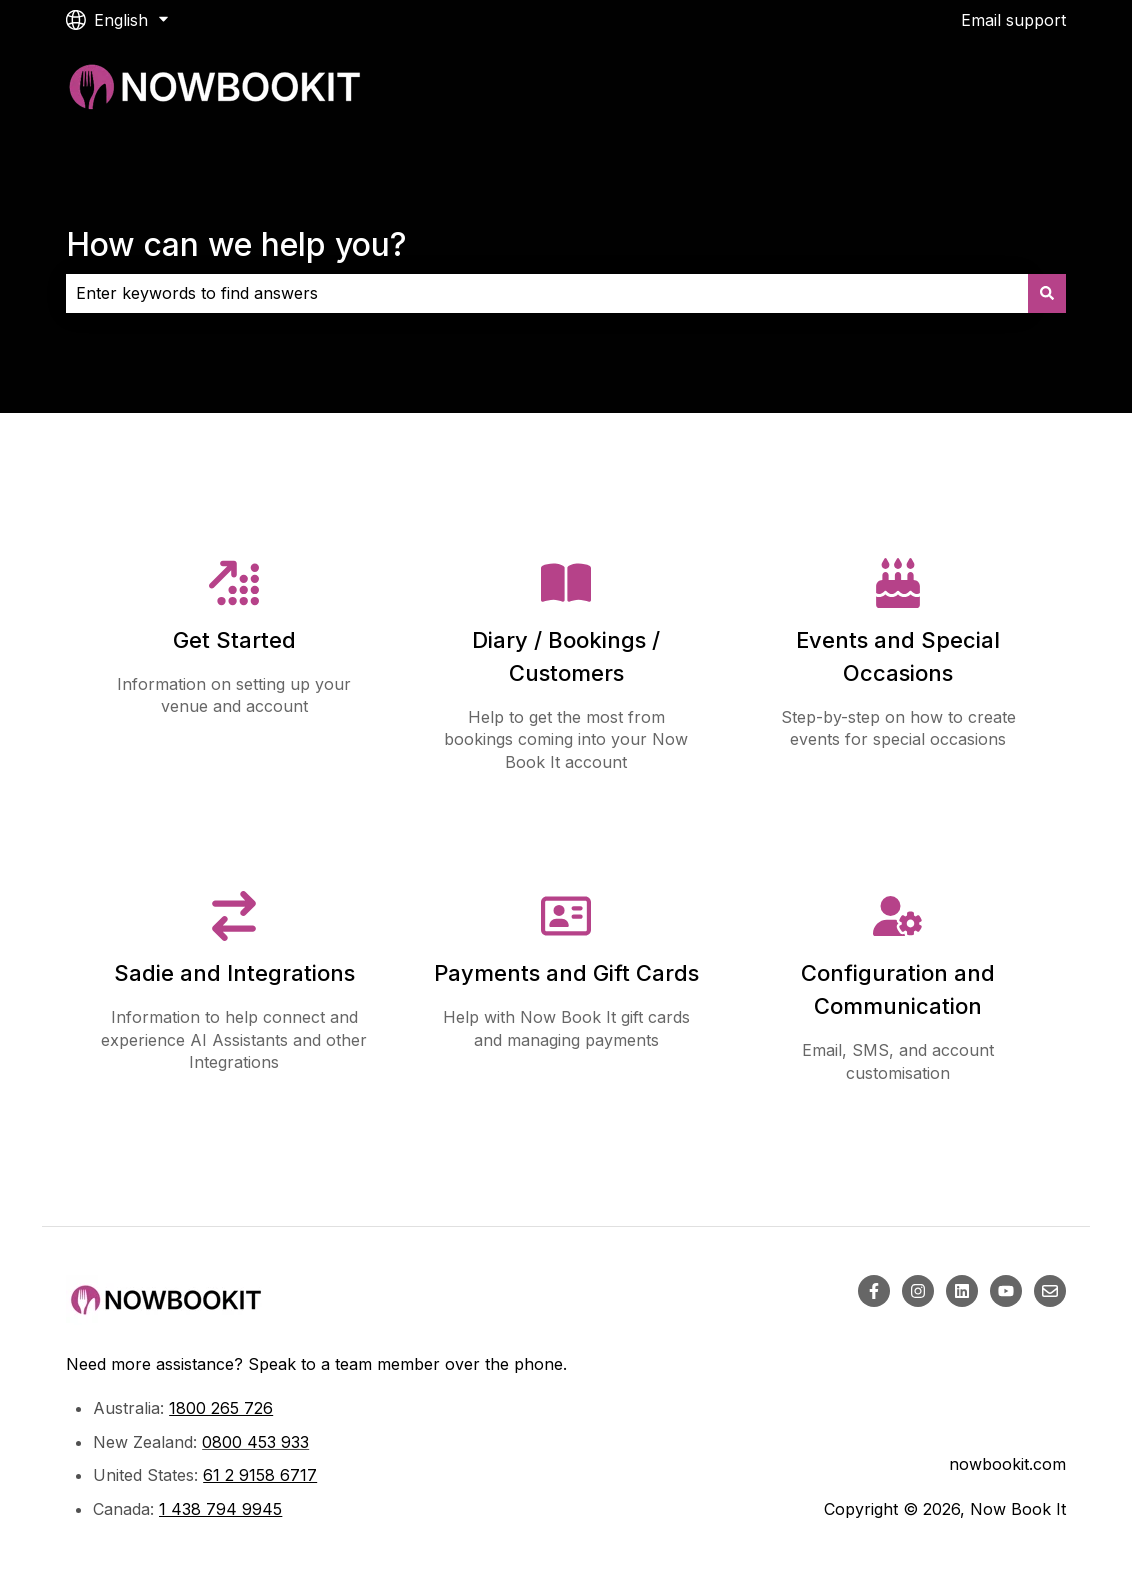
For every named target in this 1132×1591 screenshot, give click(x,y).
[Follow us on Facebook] (874, 1291)
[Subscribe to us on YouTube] (1006, 1291)
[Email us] (1050, 1291)
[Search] (1047, 293)
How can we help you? (236, 244)
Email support (1013, 20)
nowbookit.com (1007, 1464)
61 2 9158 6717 (260, 1475)
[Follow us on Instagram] (918, 1291)
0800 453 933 (255, 1442)
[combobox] (547, 293)
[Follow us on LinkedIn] (962, 1291)
